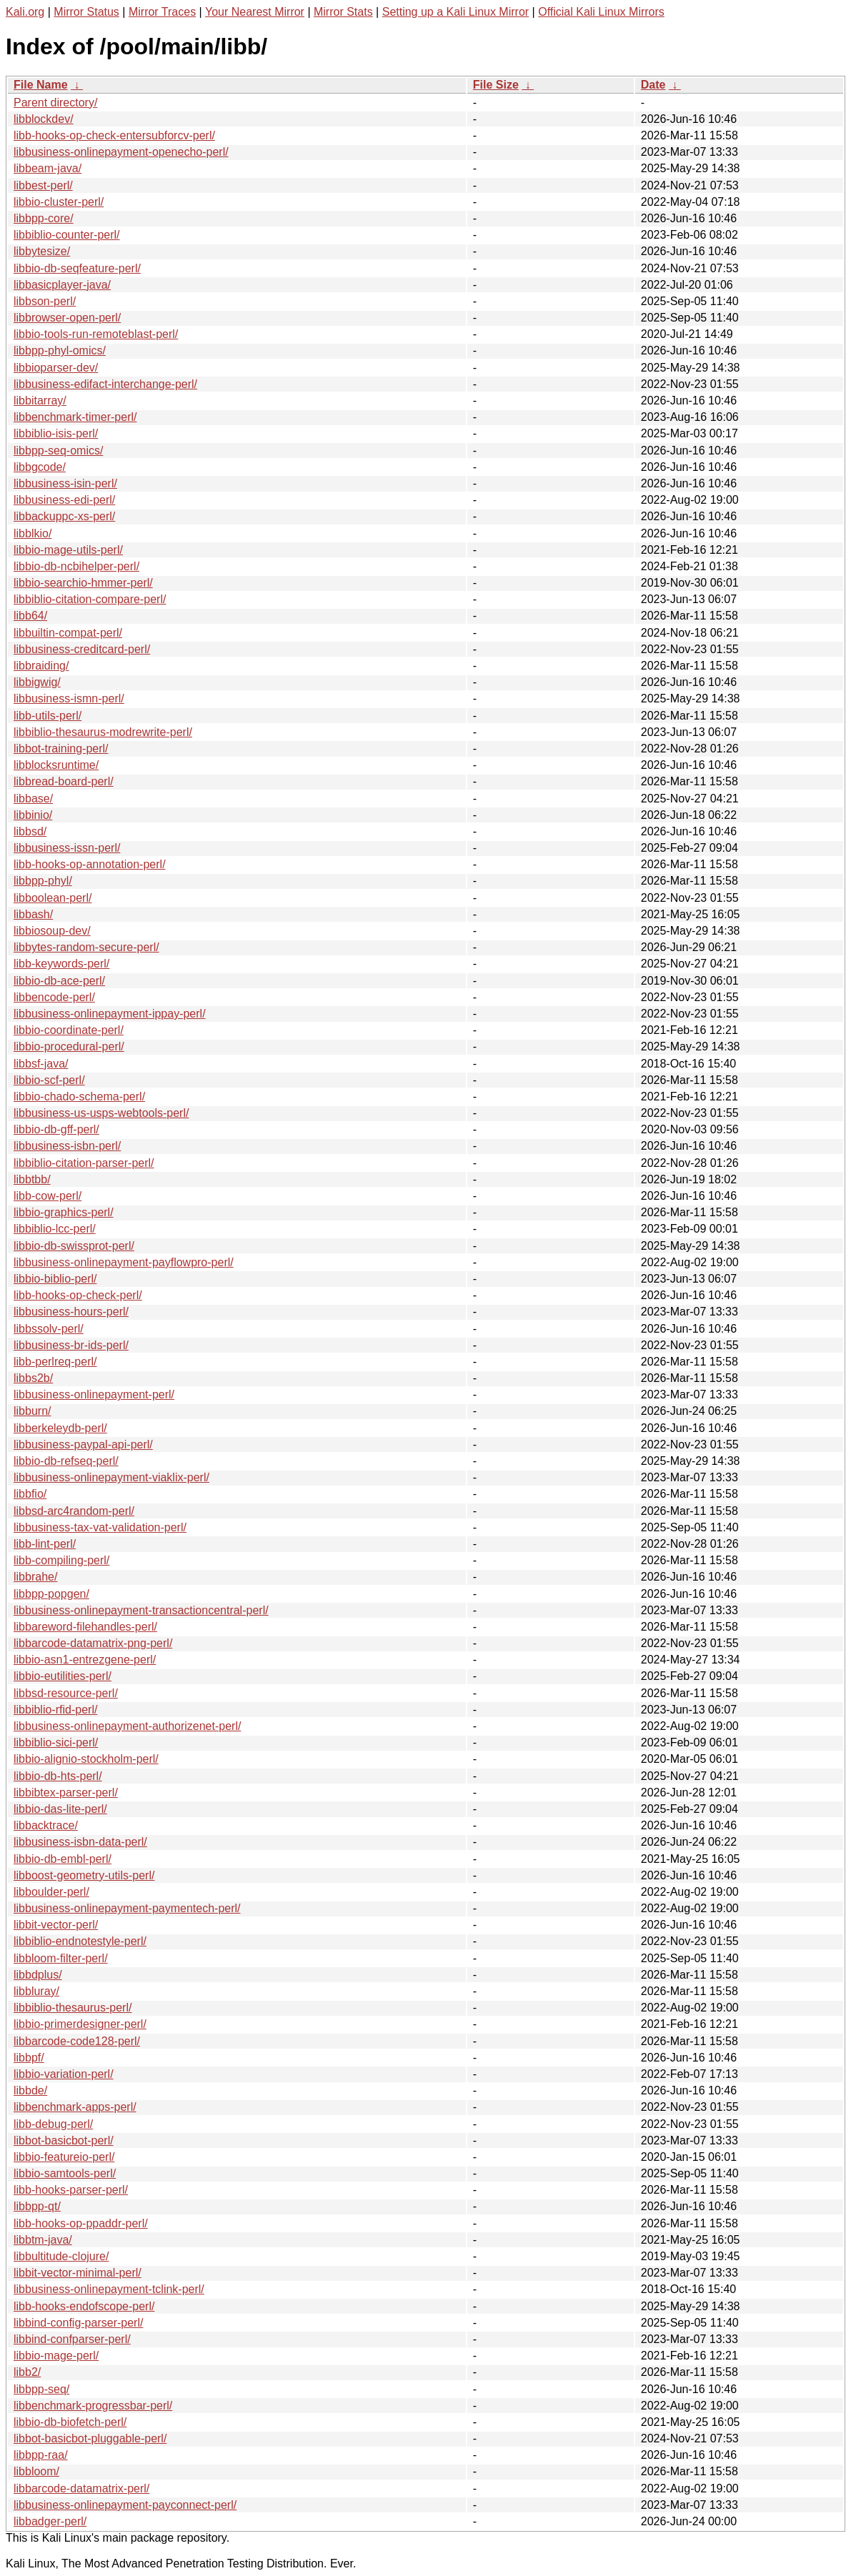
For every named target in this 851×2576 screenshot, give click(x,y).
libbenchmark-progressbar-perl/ (93, 2406)
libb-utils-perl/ (47, 716)
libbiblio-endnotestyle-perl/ (80, 1941)
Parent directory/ (55, 102)
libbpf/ (29, 2058)
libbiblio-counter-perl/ (67, 235)
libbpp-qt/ (37, 2206)
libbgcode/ (40, 467)
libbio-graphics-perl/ (64, 1212)
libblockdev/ (44, 119)
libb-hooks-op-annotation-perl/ (90, 864)
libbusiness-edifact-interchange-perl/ (105, 384)
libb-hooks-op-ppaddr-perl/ (81, 2223)
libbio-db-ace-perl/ (59, 981)
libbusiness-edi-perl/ (64, 500)
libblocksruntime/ (56, 765)
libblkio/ (32, 533)
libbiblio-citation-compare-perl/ (90, 599)
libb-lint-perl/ (45, 1544)
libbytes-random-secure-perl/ (86, 947)
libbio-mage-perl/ (56, 2355)
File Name (41, 85)
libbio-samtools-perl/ (65, 2173)
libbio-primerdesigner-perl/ (80, 2024)
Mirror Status (86, 12)
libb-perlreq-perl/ (55, 1362)
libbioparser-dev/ (56, 368)
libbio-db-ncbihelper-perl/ (76, 566)
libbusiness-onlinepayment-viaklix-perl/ (111, 1477)
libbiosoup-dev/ (52, 931)
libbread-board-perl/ (64, 781)
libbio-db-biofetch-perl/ (70, 2422)
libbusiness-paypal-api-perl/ (83, 1444)
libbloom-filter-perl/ (61, 1958)
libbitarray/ (40, 400)
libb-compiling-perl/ (61, 1560)
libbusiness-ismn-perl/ (69, 698)
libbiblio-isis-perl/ (56, 433)
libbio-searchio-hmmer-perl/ (83, 583)
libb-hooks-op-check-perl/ (78, 1295)
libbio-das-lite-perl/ (60, 1809)
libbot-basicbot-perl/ (64, 2140)
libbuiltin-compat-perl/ (68, 633)
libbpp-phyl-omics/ (60, 350)
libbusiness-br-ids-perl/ (71, 1345)
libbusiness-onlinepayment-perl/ (94, 1394)
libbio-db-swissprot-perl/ (74, 1246)
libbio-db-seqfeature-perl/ (77, 268)
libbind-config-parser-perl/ (78, 2323)
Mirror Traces (162, 12)
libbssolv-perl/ (49, 1329)
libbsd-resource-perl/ (66, 1693)
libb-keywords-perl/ (61, 964)
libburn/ (32, 1411)
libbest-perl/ (43, 185)
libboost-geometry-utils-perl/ (84, 1875)
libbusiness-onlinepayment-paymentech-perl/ (127, 1908)
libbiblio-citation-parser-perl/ (84, 1163)
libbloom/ (36, 2471)
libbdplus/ (38, 1975)
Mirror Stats (343, 12)
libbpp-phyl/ (43, 881)
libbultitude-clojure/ (61, 2256)
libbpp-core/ (44, 218)
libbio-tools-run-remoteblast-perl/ (96, 334)
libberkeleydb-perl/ (60, 1428)
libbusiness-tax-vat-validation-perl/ (100, 1527)
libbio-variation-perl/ (64, 2074)
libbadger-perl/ (50, 2521)
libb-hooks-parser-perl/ (71, 2190)
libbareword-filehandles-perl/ (85, 1627)
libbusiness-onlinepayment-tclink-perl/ (109, 2289)
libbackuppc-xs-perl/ (64, 516)
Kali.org (25, 12)
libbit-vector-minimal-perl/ (77, 2273)
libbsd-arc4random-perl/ (74, 1511)
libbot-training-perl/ (61, 748)
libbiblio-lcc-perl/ (55, 1229)
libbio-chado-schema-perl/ (79, 1096)
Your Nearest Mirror (254, 12)
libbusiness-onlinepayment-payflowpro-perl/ (124, 1262)
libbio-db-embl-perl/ (62, 1859)
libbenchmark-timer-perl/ (75, 417)
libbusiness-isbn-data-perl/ (80, 1842)
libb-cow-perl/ (47, 1196)
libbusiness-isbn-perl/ (67, 1146)
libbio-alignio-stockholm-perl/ (86, 1759)
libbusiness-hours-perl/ (71, 1312)
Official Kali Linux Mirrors (601, 12)
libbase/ (33, 798)
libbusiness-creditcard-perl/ (82, 649)
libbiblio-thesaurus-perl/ (72, 2007)
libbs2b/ (33, 1378)
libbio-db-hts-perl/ (58, 1776)
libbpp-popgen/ (51, 1594)
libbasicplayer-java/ (62, 285)
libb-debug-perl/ (53, 2124)
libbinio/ (33, 815)
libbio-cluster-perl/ (59, 202)
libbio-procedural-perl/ (69, 1046)
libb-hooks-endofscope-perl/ (84, 2306)
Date (653, 85)
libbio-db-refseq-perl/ (66, 1461)
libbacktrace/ (46, 1825)
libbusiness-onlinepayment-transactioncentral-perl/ (141, 1610)
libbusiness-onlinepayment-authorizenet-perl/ (127, 1726)
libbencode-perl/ (54, 997)
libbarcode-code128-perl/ (77, 2041)
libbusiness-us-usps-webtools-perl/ (101, 1113)
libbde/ (30, 2090)
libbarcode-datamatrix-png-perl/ (93, 1643)
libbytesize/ (42, 251)
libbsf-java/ (41, 1064)
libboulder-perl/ (51, 1892)
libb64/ (30, 616)
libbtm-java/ (43, 2240)
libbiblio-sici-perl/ (56, 1742)
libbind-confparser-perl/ (72, 2339)
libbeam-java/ (47, 168)
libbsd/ (30, 831)
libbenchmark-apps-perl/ (75, 2107)
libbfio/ (30, 1494)
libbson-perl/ (45, 301)
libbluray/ (36, 1991)
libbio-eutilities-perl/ (62, 1676)
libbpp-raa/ (41, 2455)
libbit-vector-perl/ (56, 1925)
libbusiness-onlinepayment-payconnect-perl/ (125, 2505)
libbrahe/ (35, 1577)
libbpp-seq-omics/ (58, 450)
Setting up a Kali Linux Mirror (455, 12)
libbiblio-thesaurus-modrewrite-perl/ (103, 732)
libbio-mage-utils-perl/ (68, 550)
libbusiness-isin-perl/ (65, 483)
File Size (496, 85)
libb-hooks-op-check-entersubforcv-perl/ (114, 135)
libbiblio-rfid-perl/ (55, 1710)
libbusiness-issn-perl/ (67, 848)
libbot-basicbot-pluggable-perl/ (90, 2438)
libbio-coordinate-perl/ (69, 1030)
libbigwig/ (37, 682)
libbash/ (33, 914)
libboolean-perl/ (52, 898)
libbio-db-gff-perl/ (56, 1129)
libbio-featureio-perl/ (64, 2157)
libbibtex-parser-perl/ (66, 1792)
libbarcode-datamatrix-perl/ (81, 2488)
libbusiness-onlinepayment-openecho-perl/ (121, 152)
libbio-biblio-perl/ (55, 1279)
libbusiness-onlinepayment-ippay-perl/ (110, 1014)
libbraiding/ (41, 666)
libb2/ (27, 2372)
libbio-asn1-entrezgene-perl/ (85, 1659)
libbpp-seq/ (41, 2389)
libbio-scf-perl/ (49, 1080)
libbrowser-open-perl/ (67, 318)
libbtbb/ (32, 1179)
